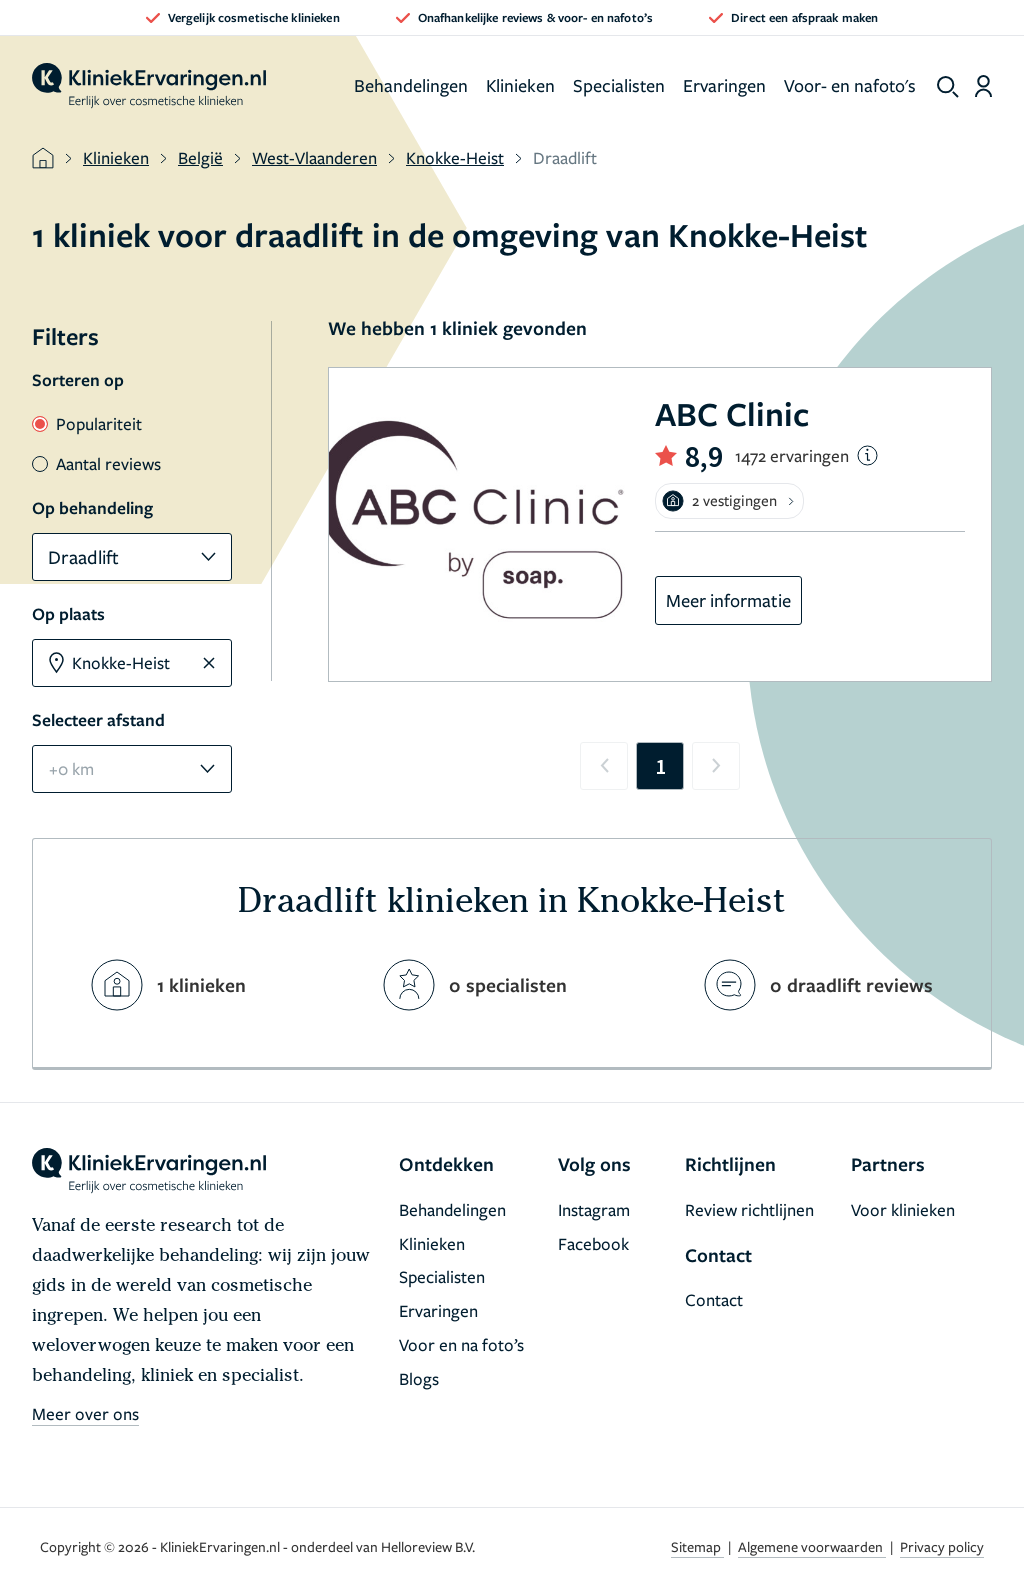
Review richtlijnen (749, 1209)
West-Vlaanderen (314, 157)
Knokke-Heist (455, 157)
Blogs (419, 1378)
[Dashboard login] (983, 86)
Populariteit (87, 423)
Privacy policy (942, 1546)
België (200, 157)
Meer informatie (728, 600)
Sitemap (697, 1546)
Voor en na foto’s (461, 1344)
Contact (714, 1299)
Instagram (594, 1209)
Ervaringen (724, 85)
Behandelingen (411, 85)
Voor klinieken (903, 1209)
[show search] (948, 87)
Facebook (593, 1243)
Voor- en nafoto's (850, 85)
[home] (149, 86)
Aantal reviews (96, 463)
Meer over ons (85, 1413)
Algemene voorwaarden (812, 1546)
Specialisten (619, 85)
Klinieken (520, 85)
